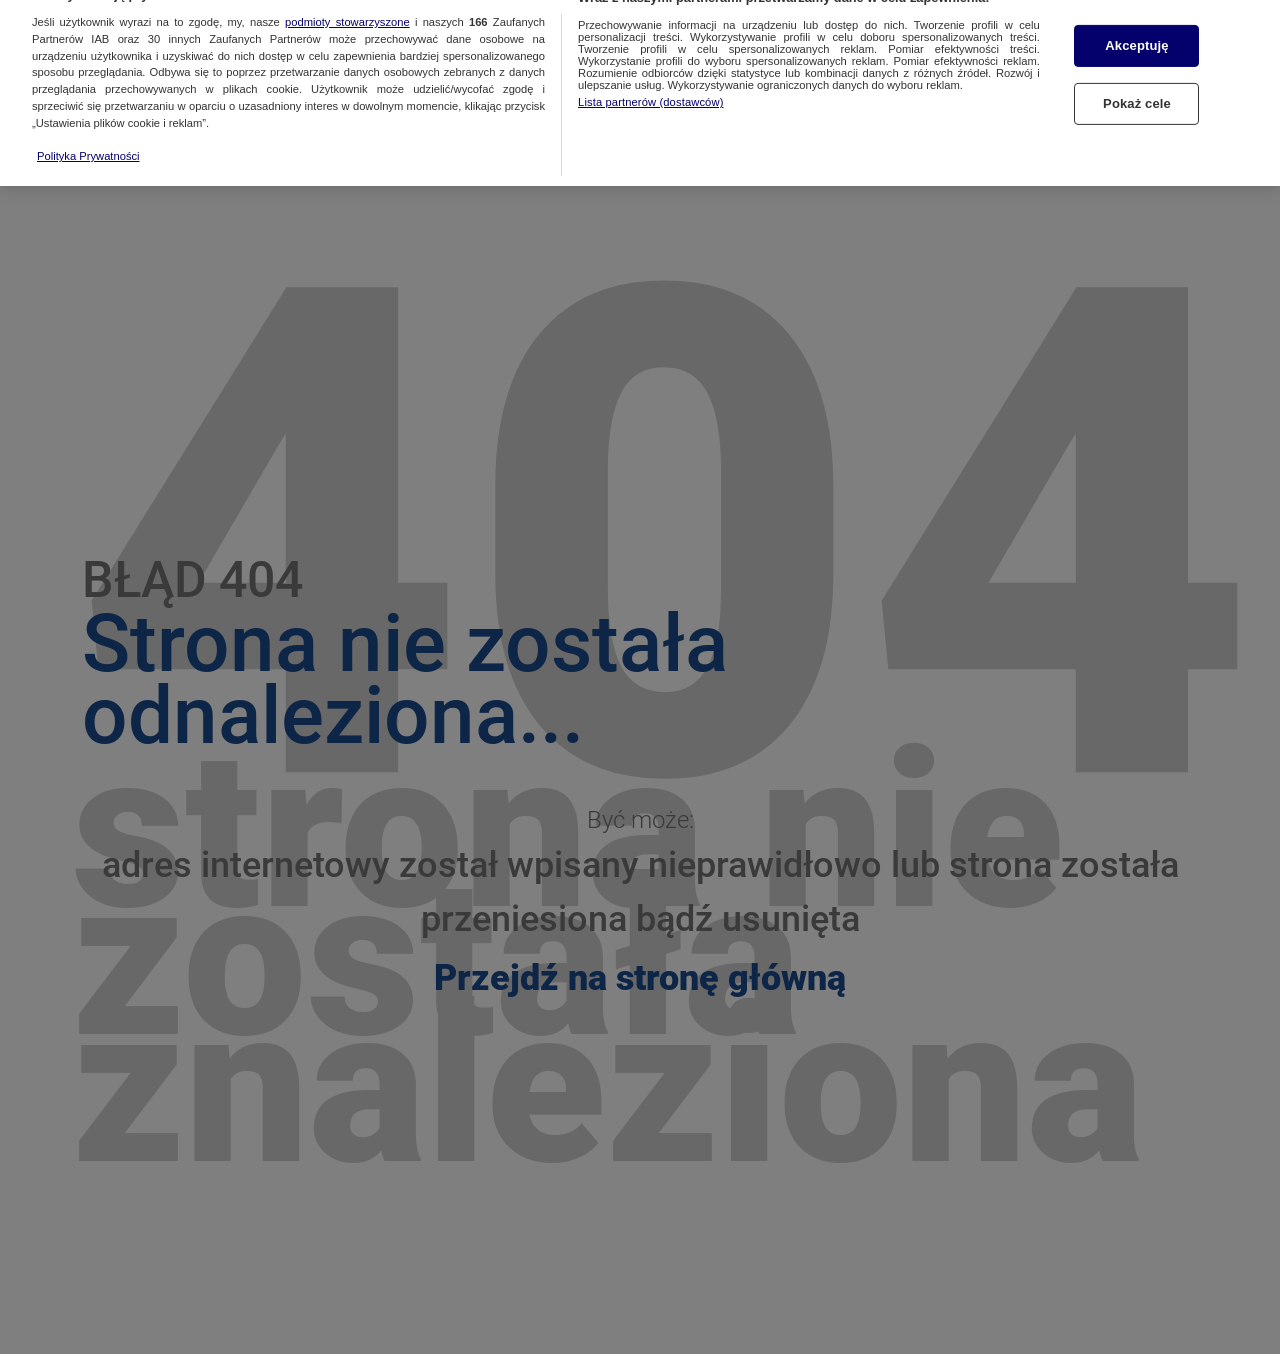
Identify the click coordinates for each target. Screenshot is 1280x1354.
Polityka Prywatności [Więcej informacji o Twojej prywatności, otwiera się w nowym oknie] (88, 140)
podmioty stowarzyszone (347, 6)
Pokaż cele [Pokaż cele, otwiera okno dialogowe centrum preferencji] (1137, 87)
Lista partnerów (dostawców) (650, 86)
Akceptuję (1136, 30)
